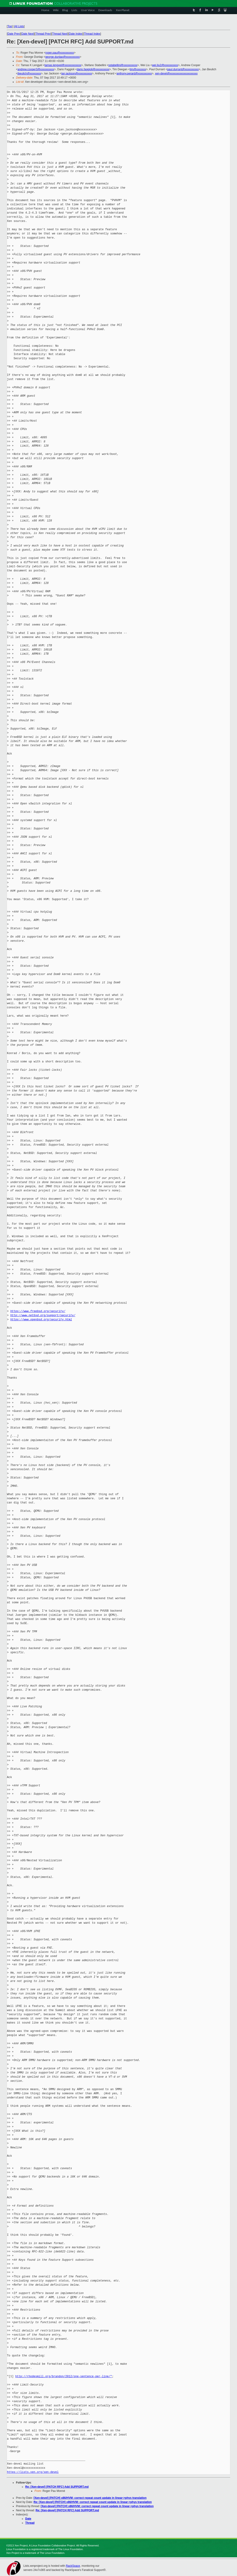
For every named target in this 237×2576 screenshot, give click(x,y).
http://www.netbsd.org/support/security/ (42, 1315)
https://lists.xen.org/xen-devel (33, 2472)
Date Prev (13, 33)
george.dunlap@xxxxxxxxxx (62, 56)
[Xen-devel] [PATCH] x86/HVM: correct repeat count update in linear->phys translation (90, 2497)
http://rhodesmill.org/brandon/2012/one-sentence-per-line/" (63, 2376)
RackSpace (73, 2565)
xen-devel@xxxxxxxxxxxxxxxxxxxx (176, 73)
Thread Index (92, 33)
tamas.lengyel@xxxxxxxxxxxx (63, 65)
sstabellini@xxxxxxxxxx (122, 65)
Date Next (27, 33)
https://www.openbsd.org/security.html (41, 1320)
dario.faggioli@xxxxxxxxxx (93, 69)
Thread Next (59, 33)
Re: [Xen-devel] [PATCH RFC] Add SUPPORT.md (57, 2486)
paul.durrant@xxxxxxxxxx (183, 69)
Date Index (75, 33)
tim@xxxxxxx (138, 69)
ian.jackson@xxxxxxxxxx (76, 73)
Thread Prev (42, 33)
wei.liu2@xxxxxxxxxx (165, 65)
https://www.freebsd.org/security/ (37, 1311)
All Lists (19, 26)
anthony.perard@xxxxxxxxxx (134, 73)
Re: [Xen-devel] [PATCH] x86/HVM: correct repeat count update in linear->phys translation (93, 2502)
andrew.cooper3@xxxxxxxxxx (36, 69)
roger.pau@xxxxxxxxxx (59, 52)
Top (9, 26)
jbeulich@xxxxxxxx (29, 73)
